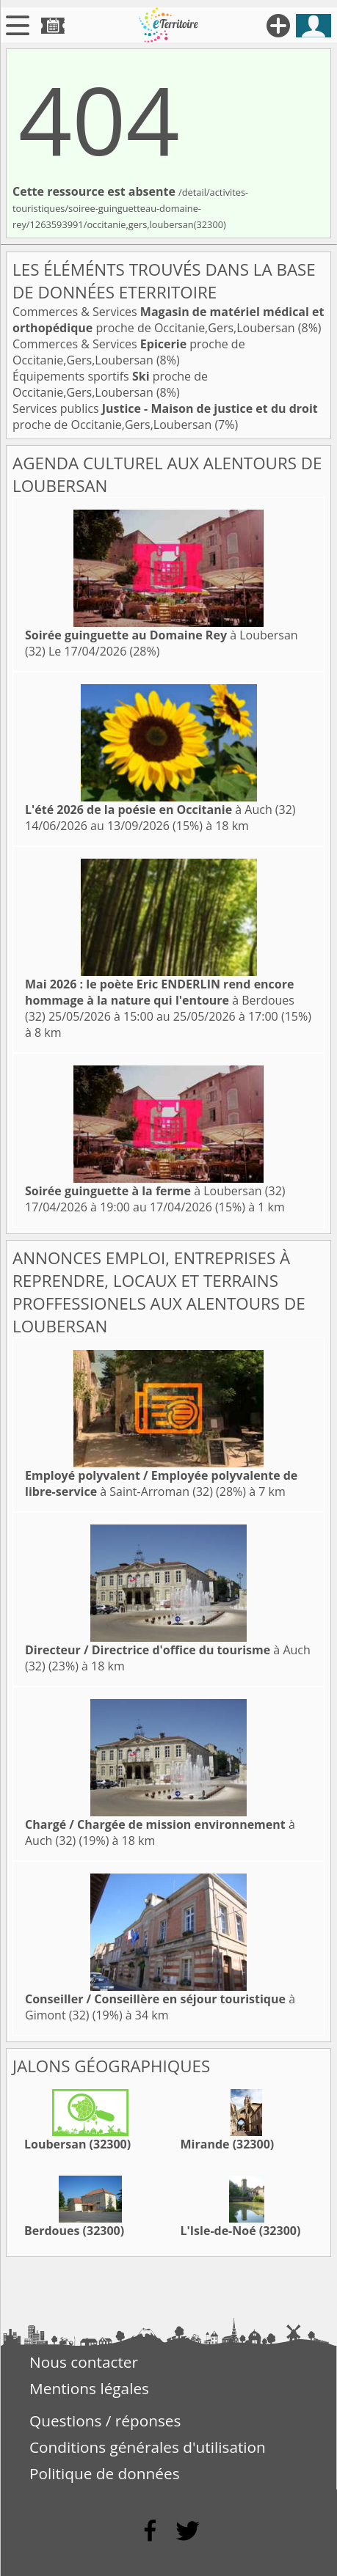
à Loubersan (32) (155, 1191)
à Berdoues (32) (159, 1000)
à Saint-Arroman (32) (161, 1483)
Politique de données (104, 2473)
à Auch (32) (160, 809)
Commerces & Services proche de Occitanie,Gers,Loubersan (168, 320)
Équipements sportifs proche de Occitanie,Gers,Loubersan (110, 384)
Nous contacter (83, 2362)
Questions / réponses (105, 2420)
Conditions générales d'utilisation (147, 2447)
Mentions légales (89, 2388)
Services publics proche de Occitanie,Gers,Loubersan (165, 416)
